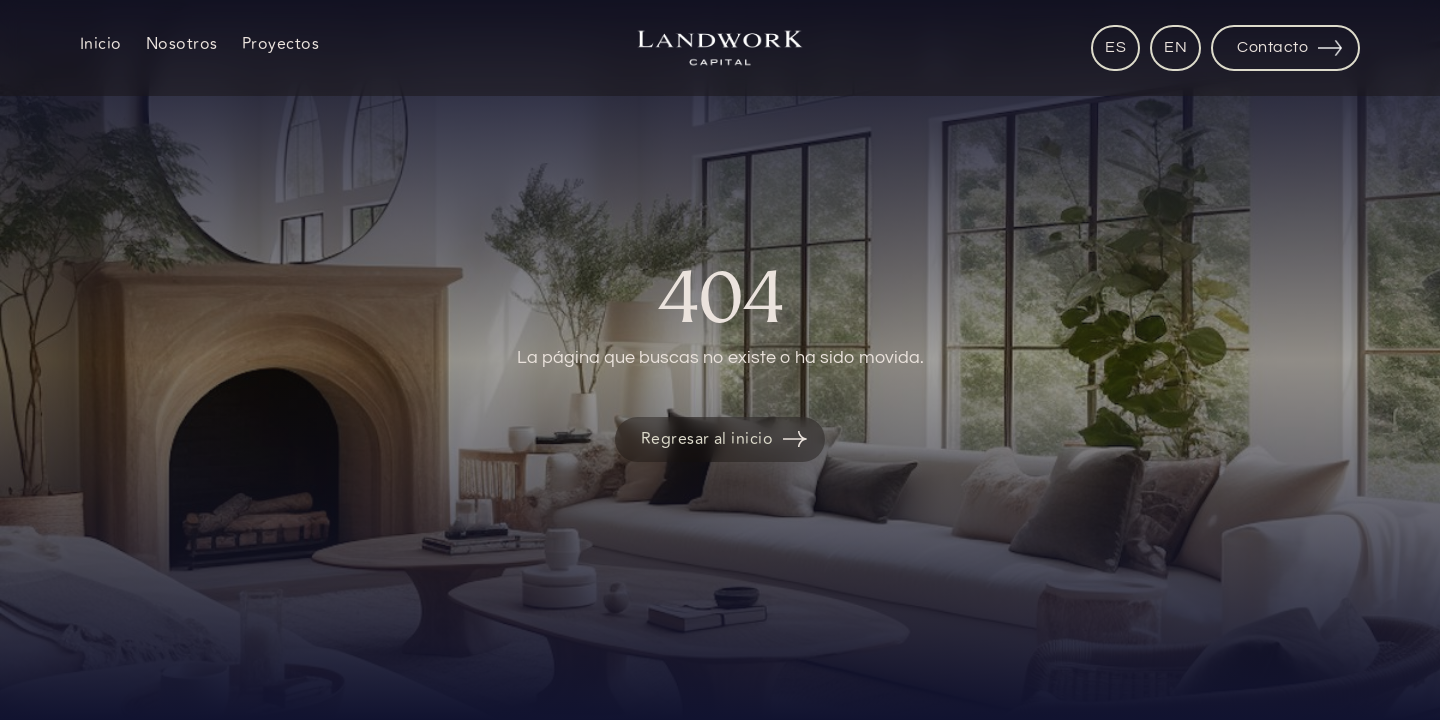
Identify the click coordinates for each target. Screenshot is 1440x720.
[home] (720, 48)
